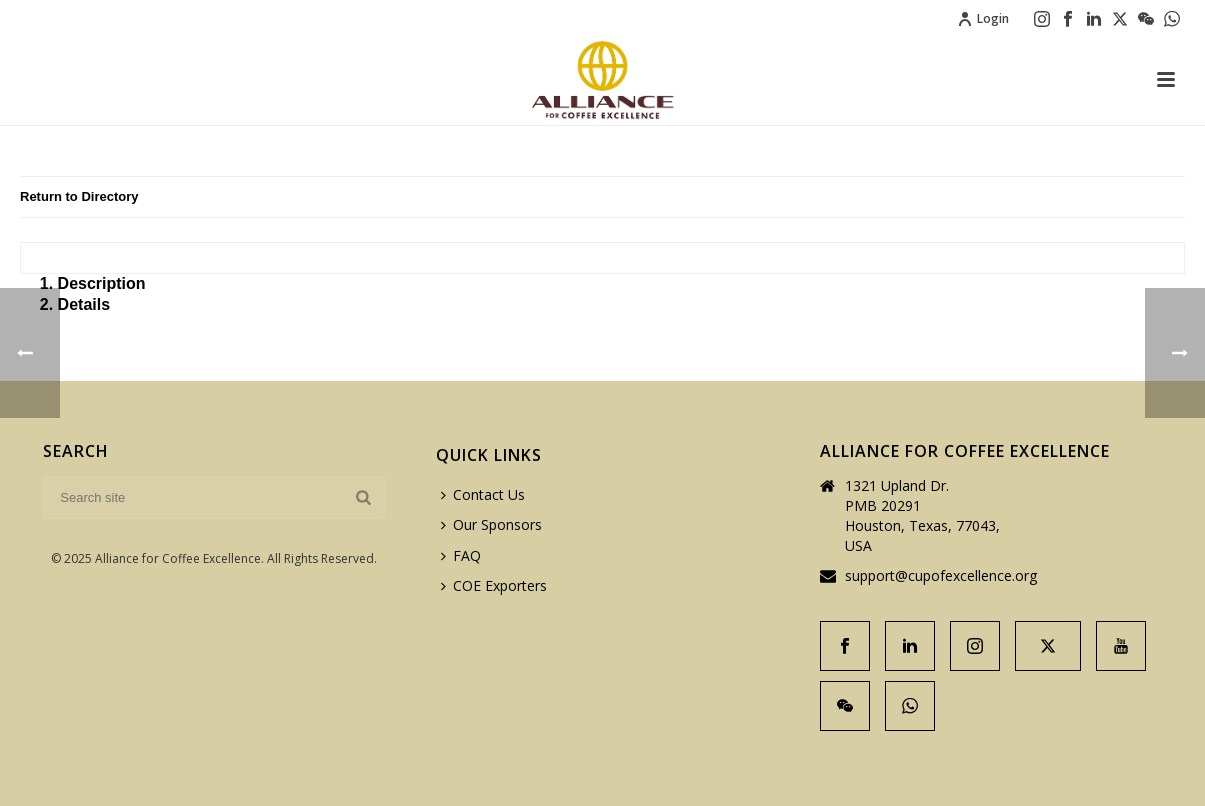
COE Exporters (494, 585)
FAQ (461, 555)
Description (102, 283)
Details (84, 304)
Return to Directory (79, 196)
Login (983, 18)
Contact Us (483, 494)
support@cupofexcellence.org (941, 576)
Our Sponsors (491, 524)
